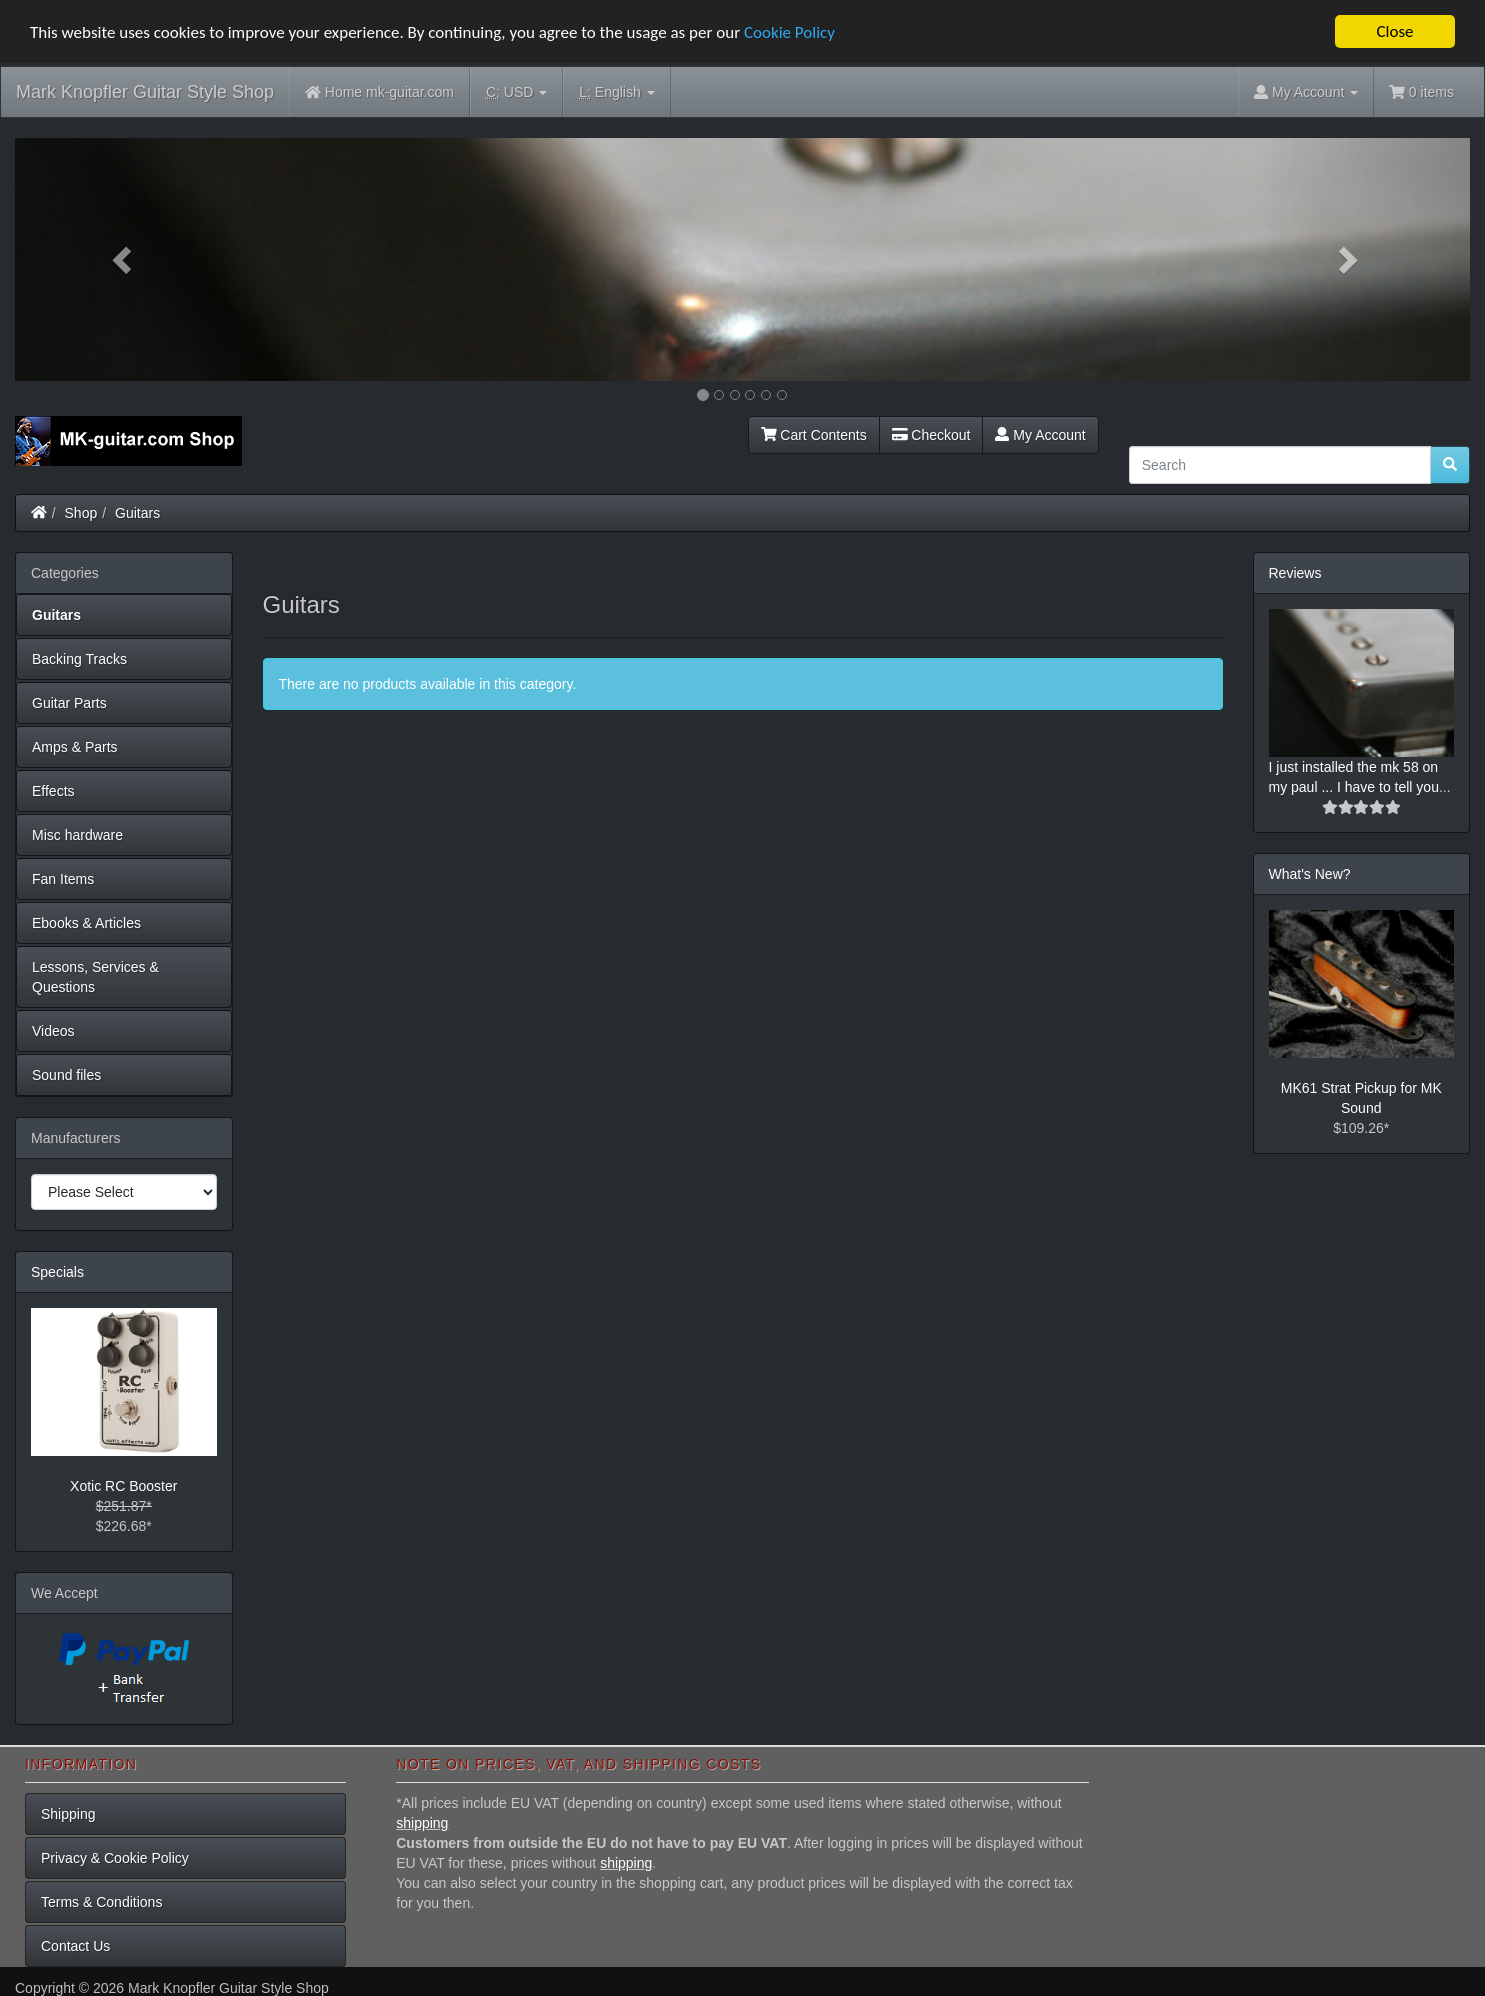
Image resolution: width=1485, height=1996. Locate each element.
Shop (81, 512)
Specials (57, 1271)
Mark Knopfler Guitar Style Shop (145, 92)
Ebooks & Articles (86, 922)
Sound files (66, 1074)
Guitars (137, 512)
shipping (422, 1823)
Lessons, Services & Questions (95, 976)
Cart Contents (814, 434)
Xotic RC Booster (123, 1486)
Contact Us (75, 1946)
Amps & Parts (75, 746)
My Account (1040, 434)
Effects (53, 790)
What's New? (1310, 874)
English (616, 92)
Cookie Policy (789, 31)
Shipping (68, 1814)
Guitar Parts (69, 702)
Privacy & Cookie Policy (115, 1858)
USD (516, 92)
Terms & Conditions (101, 1902)
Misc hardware (77, 834)
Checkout (931, 434)
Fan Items (63, 878)
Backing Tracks (79, 658)
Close (1394, 31)
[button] (124, 259)
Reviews (1295, 572)
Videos (53, 1030)
